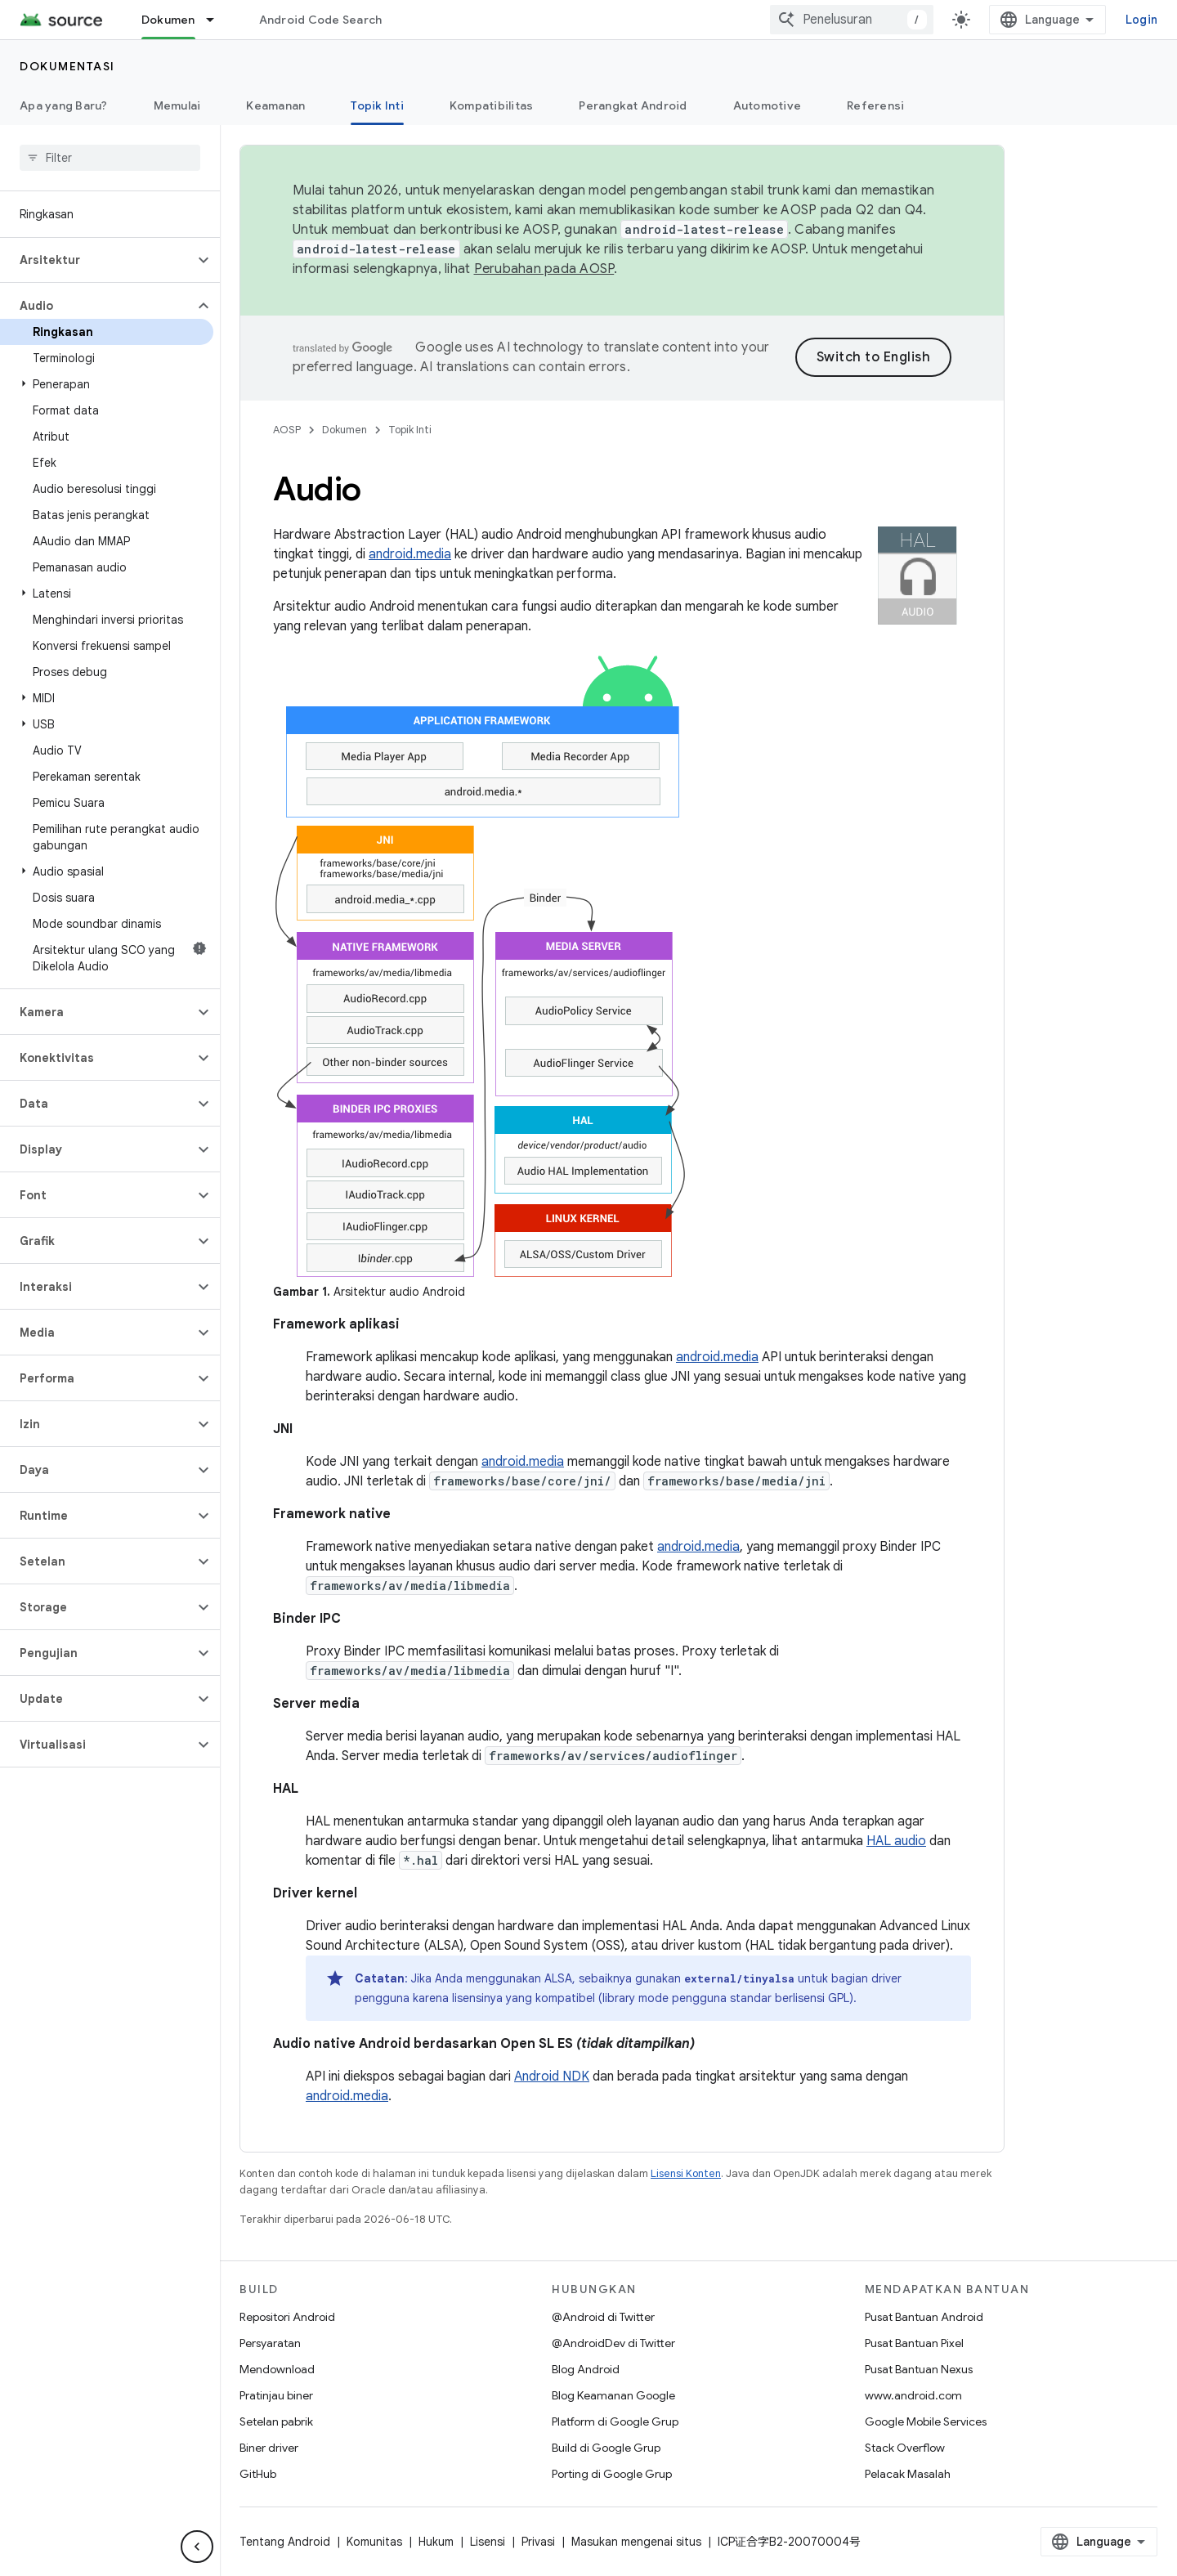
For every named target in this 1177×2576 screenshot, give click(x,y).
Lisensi (487, 2541)
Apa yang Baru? (64, 105)
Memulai (177, 105)
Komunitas (374, 2541)
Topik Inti (410, 430)
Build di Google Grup (606, 2447)
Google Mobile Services (926, 2421)
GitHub (257, 2473)
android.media (410, 554)
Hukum (436, 2541)
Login (1141, 19)
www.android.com (913, 2395)
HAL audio (896, 1841)
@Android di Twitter (603, 2316)
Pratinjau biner (276, 2395)
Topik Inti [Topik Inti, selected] (377, 105)
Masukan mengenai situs (636, 2541)
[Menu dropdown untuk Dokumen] (217, 19)
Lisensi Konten (686, 2173)
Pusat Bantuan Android (924, 2316)
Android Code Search (321, 19)
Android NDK (551, 2076)
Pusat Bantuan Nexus (919, 2369)
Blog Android (586, 2369)
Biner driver (268, 2447)
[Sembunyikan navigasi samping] (197, 2546)
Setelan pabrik (276, 2421)
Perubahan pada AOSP (544, 269)
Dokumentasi (67, 66)
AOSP (287, 430)
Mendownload (277, 2369)
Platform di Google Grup (615, 2421)
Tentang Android (284, 2541)
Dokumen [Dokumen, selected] (168, 19)
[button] (97, 260)
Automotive (767, 105)
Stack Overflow (905, 2447)
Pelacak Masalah (908, 2473)
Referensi (875, 105)
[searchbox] (110, 158)
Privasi (538, 2541)
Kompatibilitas (492, 105)
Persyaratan (270, 2343)
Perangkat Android (633, 105)
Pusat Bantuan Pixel (914, 2343)
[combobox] (851, 19)
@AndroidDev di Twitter (613, 2343)
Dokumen (344, 430)
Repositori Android (287, 2316)
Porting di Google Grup (612, 2473)
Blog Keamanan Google (613, 2395)
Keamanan (275, 105)
